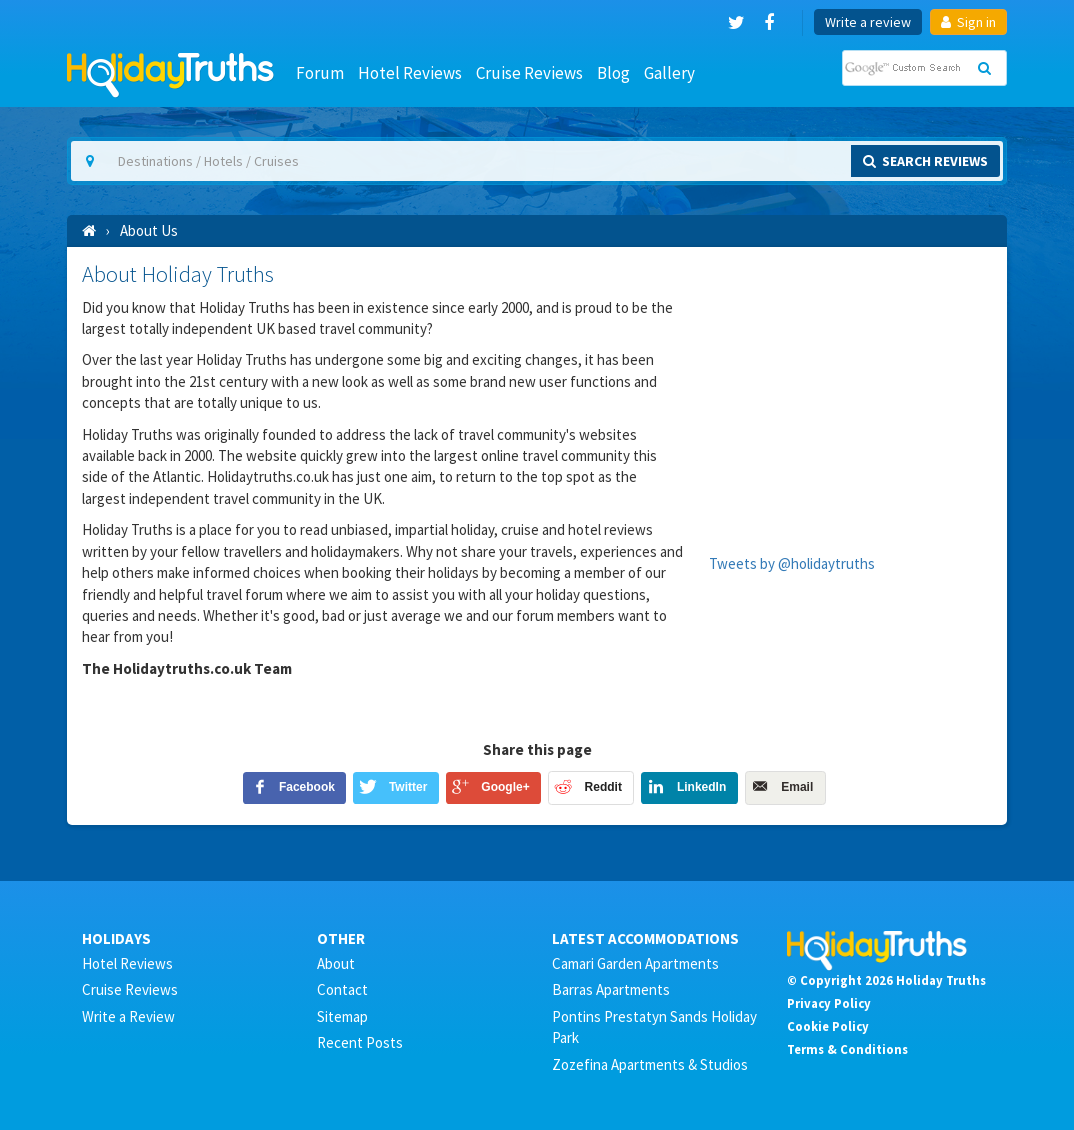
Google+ (505, 787)
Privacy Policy (829, 1003)
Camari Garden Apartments (635, 963)
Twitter (408, 787)
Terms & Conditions (847, 1049)
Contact (342, 989)
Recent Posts (360, 1042)
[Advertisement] (850, 387)
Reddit (603, 787)
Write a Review (128, 1016)
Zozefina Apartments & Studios (650, 1064)
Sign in (968, 22)
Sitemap (342, 1016)
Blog (613, 73)
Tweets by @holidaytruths (792, 563)
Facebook (307, 787)
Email (797, 787)
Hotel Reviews (410, 73)
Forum (320, 73)
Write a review (868, 22)
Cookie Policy (828, 1026)
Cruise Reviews (529, 73)
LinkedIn (701, 787)
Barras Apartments (611, 989)
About (336, 963)
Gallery (669, 73)
